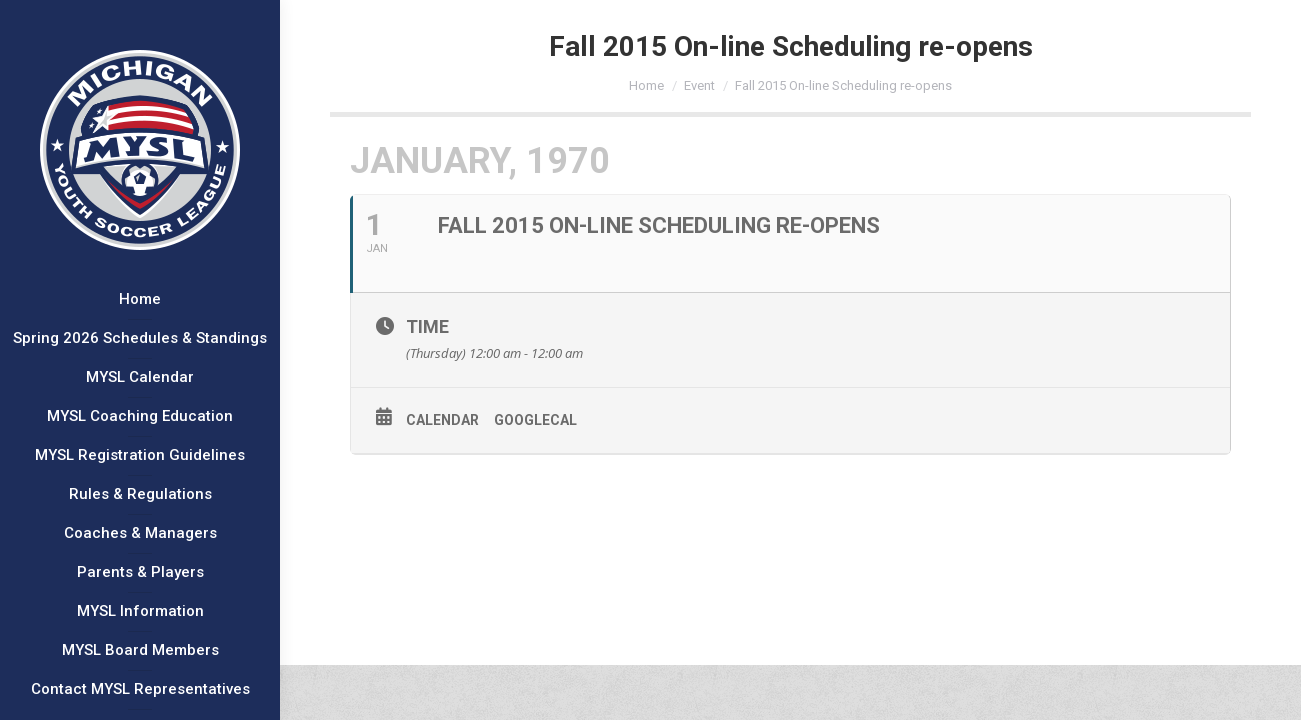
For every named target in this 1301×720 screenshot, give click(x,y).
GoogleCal (535, 420)
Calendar (442, 420)
